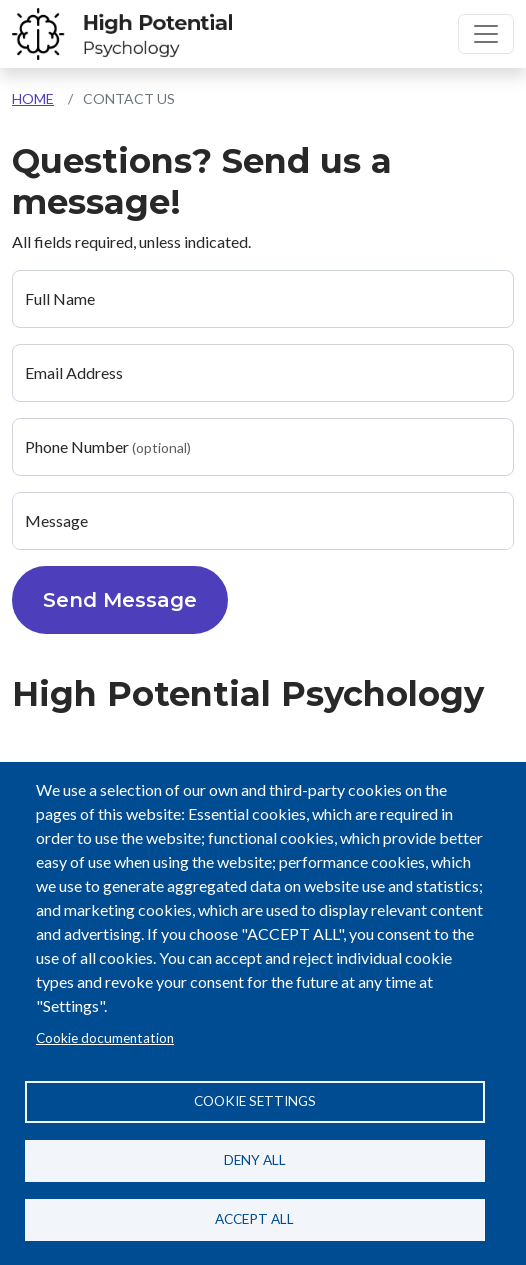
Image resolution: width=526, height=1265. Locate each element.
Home (33, 98)
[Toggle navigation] (486, 34)
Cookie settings (255, 1101)
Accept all (254, 1219)
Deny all (255, 1160)
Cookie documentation (105, 1038)
